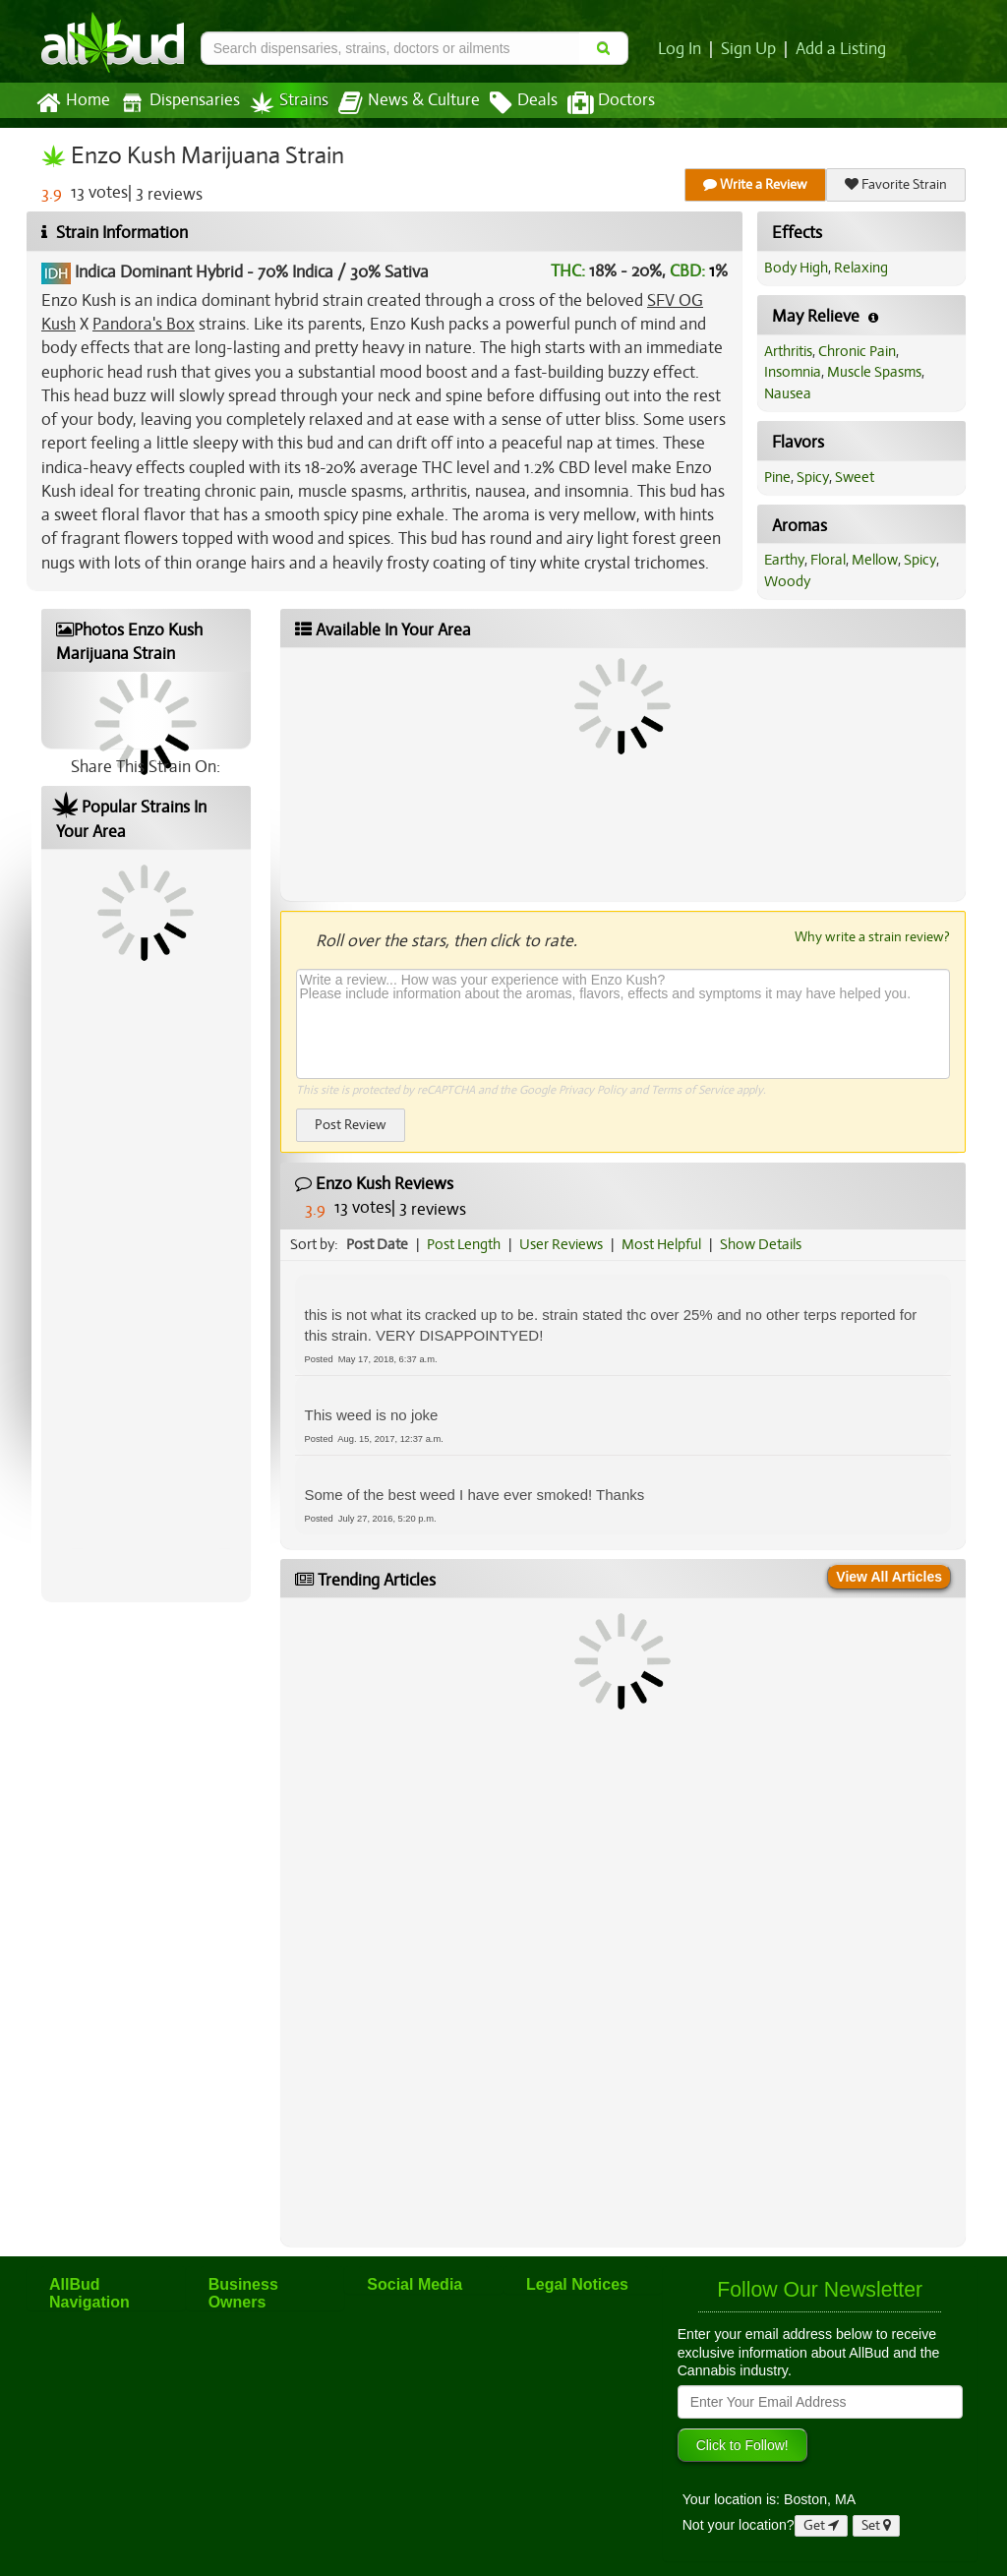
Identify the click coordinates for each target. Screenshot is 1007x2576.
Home (73, 103)
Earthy (784, 560)
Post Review (350, 1124)
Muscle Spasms (874, 372)
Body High (796, 267)
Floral (828, 560)
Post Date (377, 1244)
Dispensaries (180, 102)
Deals (524, 103)
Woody (787, 581)
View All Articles (889, 1577)
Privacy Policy (592, 1090)
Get (821, 2525)
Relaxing (861, 267)
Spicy (813, 477)
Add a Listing (841, 49)
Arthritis (788, 351)
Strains (289, 102)
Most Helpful (661, 1244)
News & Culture (409, 103)
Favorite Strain (896, 184)
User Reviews (561, 1244)
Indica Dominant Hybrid (159, 272)
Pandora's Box (143, 324)
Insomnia (792, 372)
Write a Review (755, 184)
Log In (679, 49)
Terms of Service (692, 1090)
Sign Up (748, 49)
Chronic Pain (857, 351)
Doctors (611, 103)
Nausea (787, 393)
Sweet (854, 477)
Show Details (760, 1244)
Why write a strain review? (872, 936)
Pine (777, 477)
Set (876, 2525)
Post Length (464, 1244)
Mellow (875, 560)
